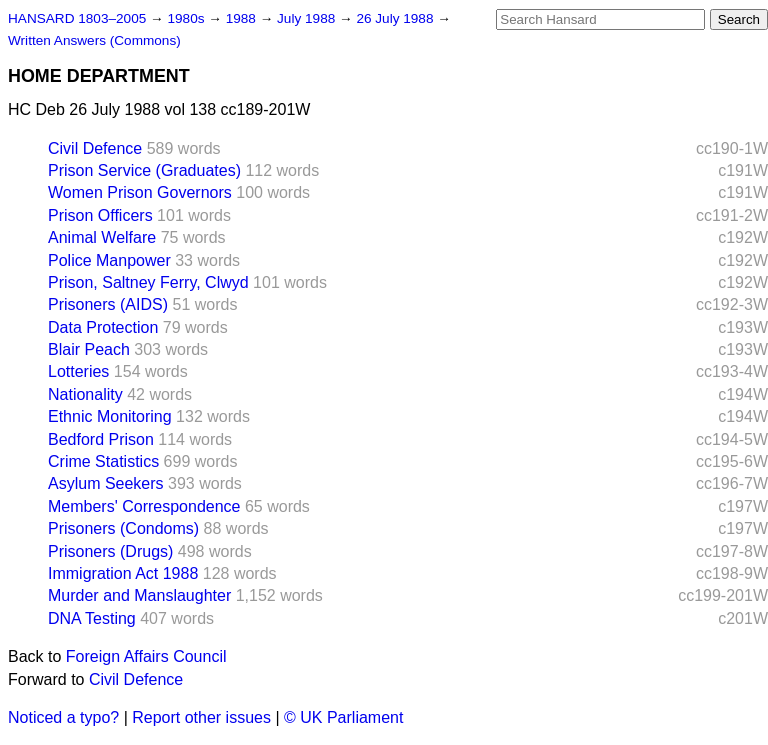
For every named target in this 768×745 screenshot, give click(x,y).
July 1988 (308, 18)
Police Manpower (109, 260)
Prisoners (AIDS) (108, 304)
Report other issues (201, 717)
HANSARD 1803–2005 (77, 18)
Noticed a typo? (63, 717)
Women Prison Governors (140, 192)
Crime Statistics (103, 461)
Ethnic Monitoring (110, 416)
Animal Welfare (102, 237)
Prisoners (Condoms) (123, 528)
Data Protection (103, 327)
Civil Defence (95, 148)
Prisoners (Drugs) (110, 551)
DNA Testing (92, 618)
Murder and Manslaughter (139, 595)
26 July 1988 (396, 18)
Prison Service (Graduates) (144, 170)
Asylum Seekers (106, 483)
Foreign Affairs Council (146, 656)
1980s (187, 18)
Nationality (85, 394)
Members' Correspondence (144, 506)
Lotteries (78, 371)
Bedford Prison (101, 439)
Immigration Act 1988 (123, 573)
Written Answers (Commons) (94, 40)
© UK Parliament (343, 717)
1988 (243, 18)
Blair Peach (89, 349)
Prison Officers (100, 215)
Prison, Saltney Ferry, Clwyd (148, 282)
